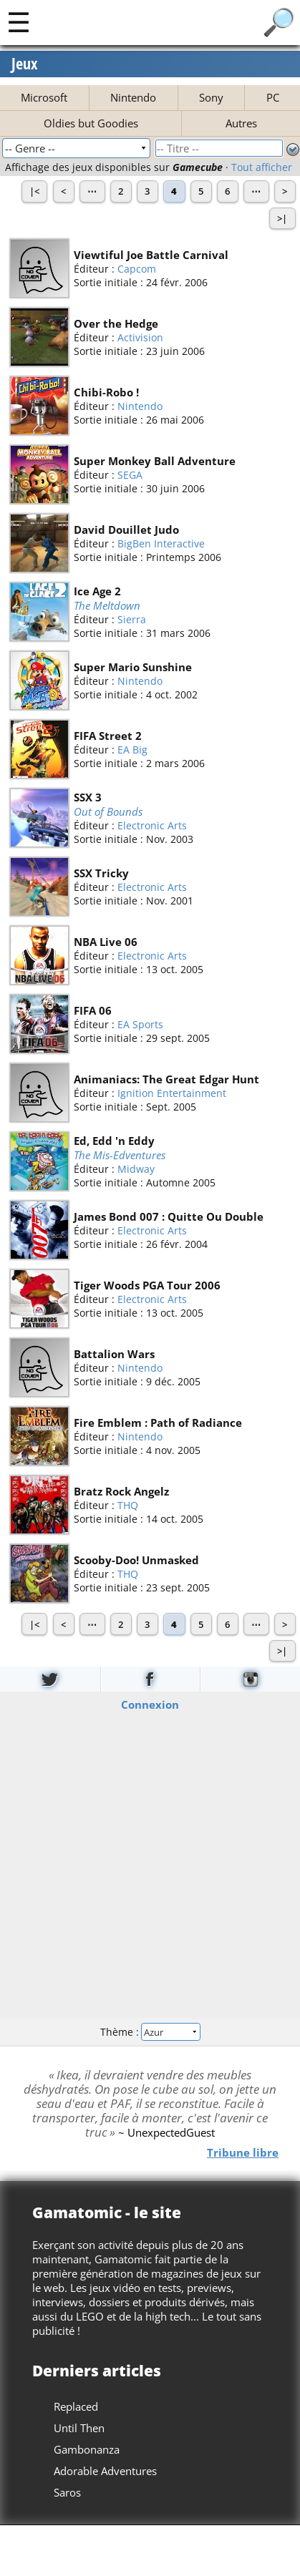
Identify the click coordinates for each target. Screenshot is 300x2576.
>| (282, 218)
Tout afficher (261, 167)
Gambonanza (87, 2449)
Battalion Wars (114, 1354)
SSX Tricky (101, 873)
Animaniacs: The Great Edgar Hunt (166, 1079)
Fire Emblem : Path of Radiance (158, 1422)
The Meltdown (107, 605)
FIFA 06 (93, 1010)
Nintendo (133, 97)
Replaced (76, 2406)
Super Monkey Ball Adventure (155, 461)
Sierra (131, 620)
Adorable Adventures (105, 2471)
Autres (241, 123)
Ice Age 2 (97, 591)
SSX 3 (88, 797)
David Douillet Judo (126, 529)
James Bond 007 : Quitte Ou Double (168, 1216)
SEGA (129, 475)
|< (34, 191)
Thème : (149, 2032)
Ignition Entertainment (171, 1093)
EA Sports (140, 1024)
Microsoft (44, 97)
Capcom (136, 268)
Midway (136, 1169)
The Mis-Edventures (119, 1155)
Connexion (150, 1704)
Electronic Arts (152, 826)
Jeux (24, 64)
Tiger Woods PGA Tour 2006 (147, 1285)
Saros (67, 2492)
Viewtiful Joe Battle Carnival (151, 255)
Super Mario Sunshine (133, 667)
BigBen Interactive (161, 543)
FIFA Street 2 (108, 735)
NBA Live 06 (105, 942)
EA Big (132, 749)
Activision (140, 337)
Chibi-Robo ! (106, 392)
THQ (127, 1505)
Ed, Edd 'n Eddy (114, 1140)
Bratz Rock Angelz (121, 1491)
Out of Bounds (108, 811)
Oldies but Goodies (91, 123)
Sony (211, 97)
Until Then (79, 2428)
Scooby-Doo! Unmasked (136, 1560)
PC (272, 97)
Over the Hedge (116, 323)
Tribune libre (243, 2152)
